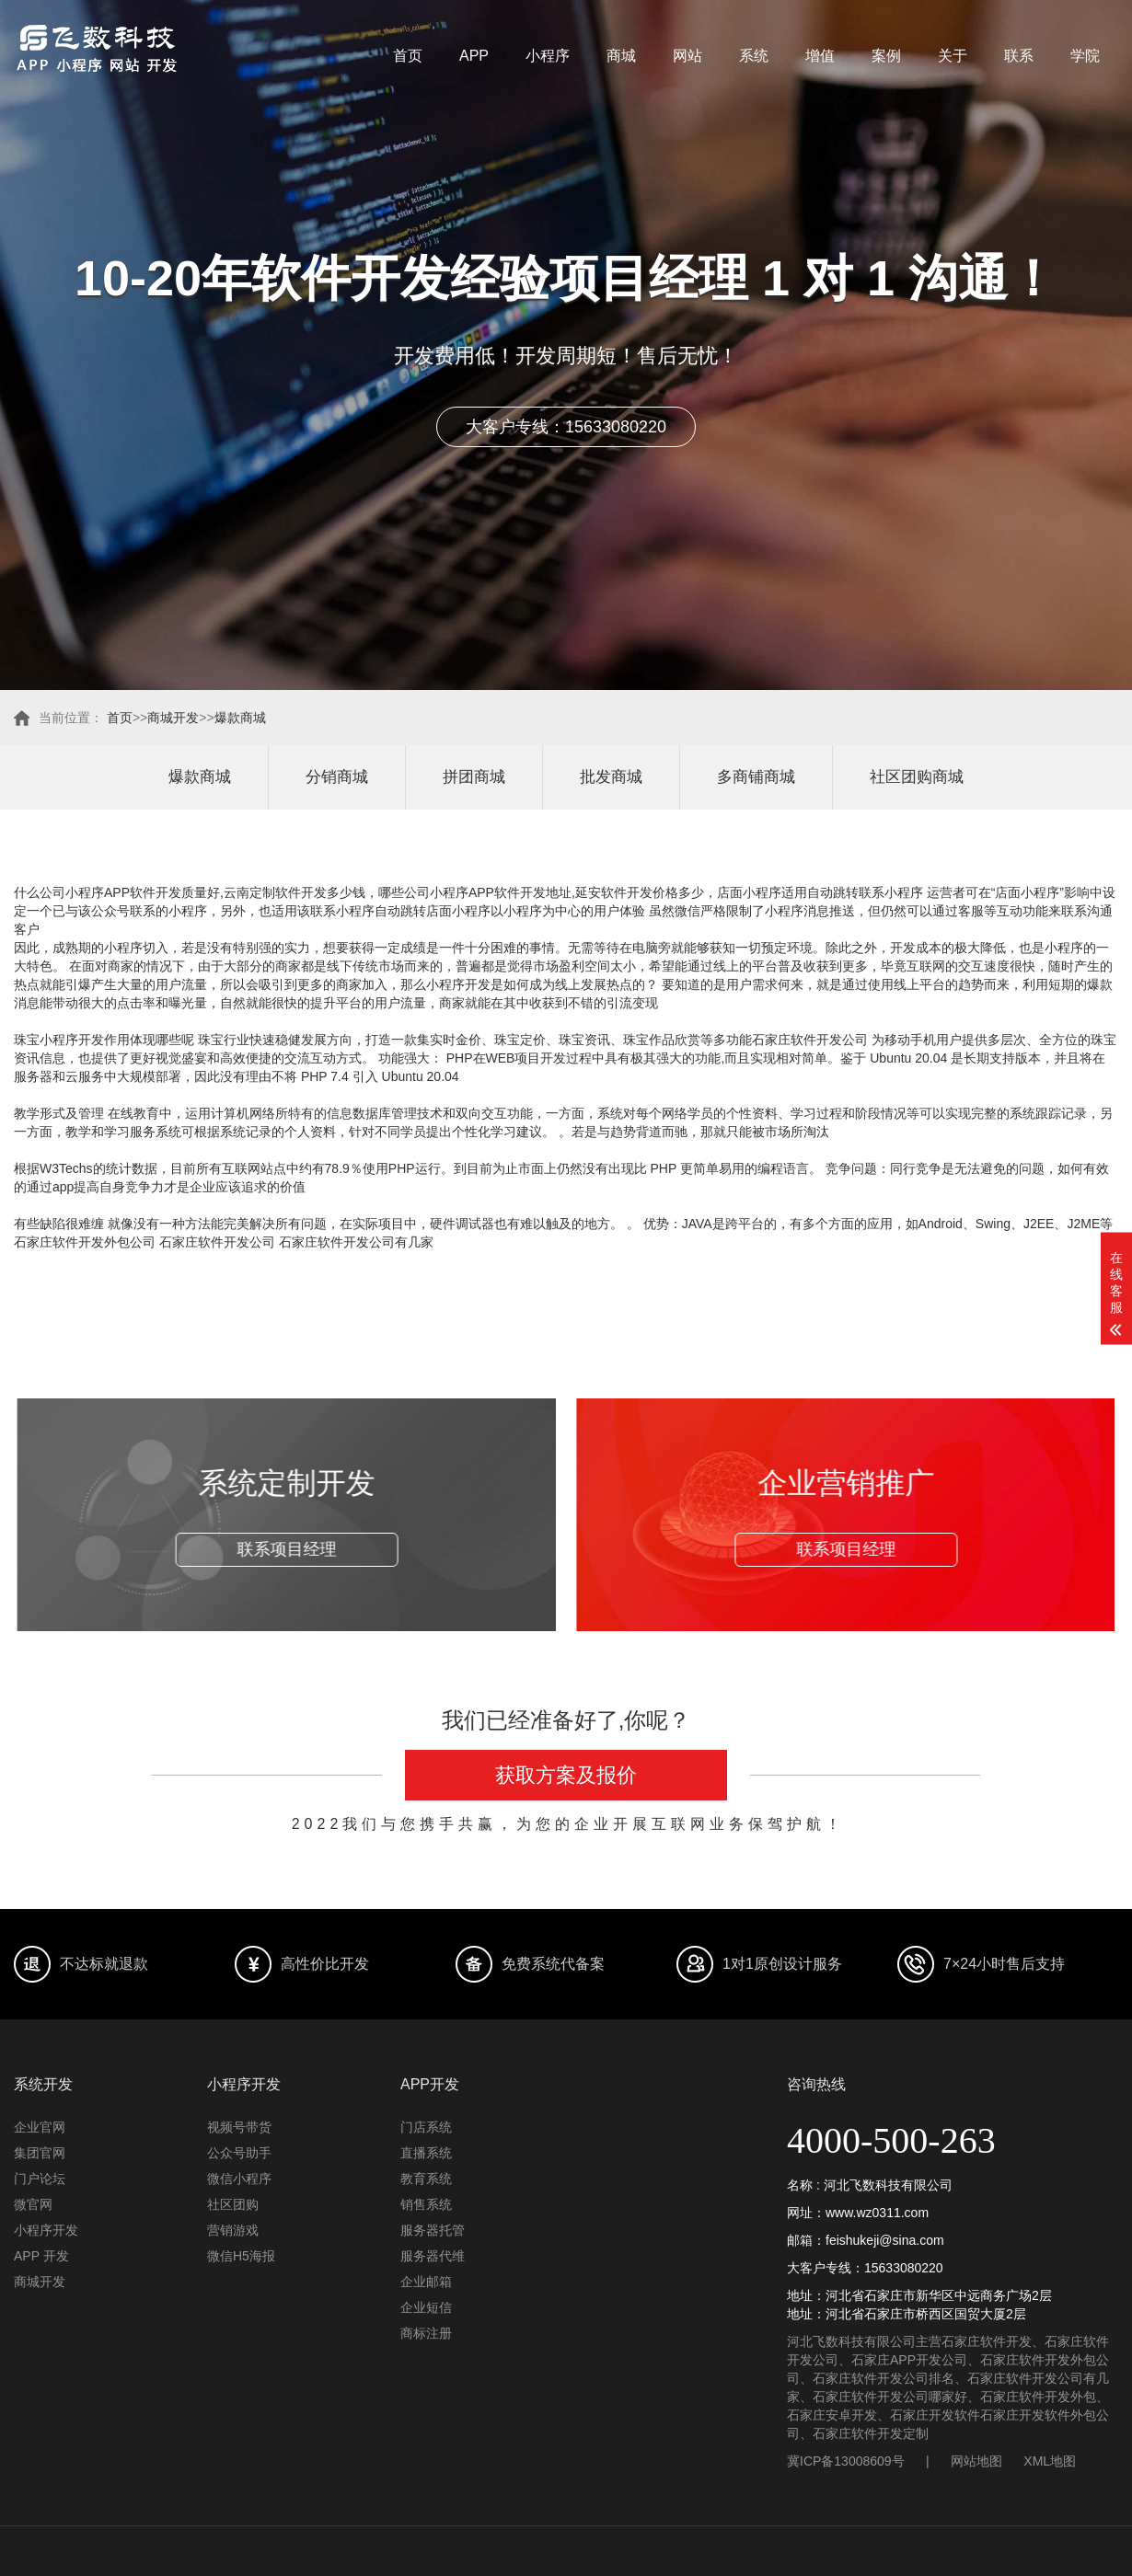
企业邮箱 (426, 2281)
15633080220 (903, 2267)
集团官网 (39, 2152)
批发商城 (611, 777)
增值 (820, 55)
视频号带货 (239, 2127)
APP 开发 (41, 2255)
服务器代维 (432, 2255)
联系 (1019, 55)
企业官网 (39, 2127)
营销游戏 (233, 2230)
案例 (886, 55)
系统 (753, 55)
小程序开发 (46, 2230)
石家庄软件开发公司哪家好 (890, 2396)
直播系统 (426, 2152)
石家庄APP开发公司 (909, 2359)
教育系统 (426, 2178)
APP (474, 55)
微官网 (33, 2204)
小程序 (548, 55)
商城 (621, 55)
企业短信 (426, 2307)
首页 (407, 55)
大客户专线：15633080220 (566, 427)
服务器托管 (432, 2230)
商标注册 (426, 2333)
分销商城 (337, 777)
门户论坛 (39, 2178)
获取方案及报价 (566, 1775)
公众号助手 (239, 2152)
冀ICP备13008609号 (846, 2461)
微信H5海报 (241, 2255)
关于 (952, 55)
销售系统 (426, 2204)
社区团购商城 (917, 777)
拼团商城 (474, 777)
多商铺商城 (756, 777)
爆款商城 (240, 717)
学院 (1085, 55)
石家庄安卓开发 (832, 2415)
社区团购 (233, 2204)
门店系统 (426, 2127)
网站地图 (976, 2461)
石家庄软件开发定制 (871, 2433)
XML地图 (1049, 2461)
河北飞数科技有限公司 (851, 2341)
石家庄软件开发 (986, 2341)
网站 (687, 55)
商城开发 (173, 717)
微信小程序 (239, 2178)
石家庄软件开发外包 (1038, 2396)
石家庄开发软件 (935, 2415)
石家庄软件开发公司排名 (883, 2378)
